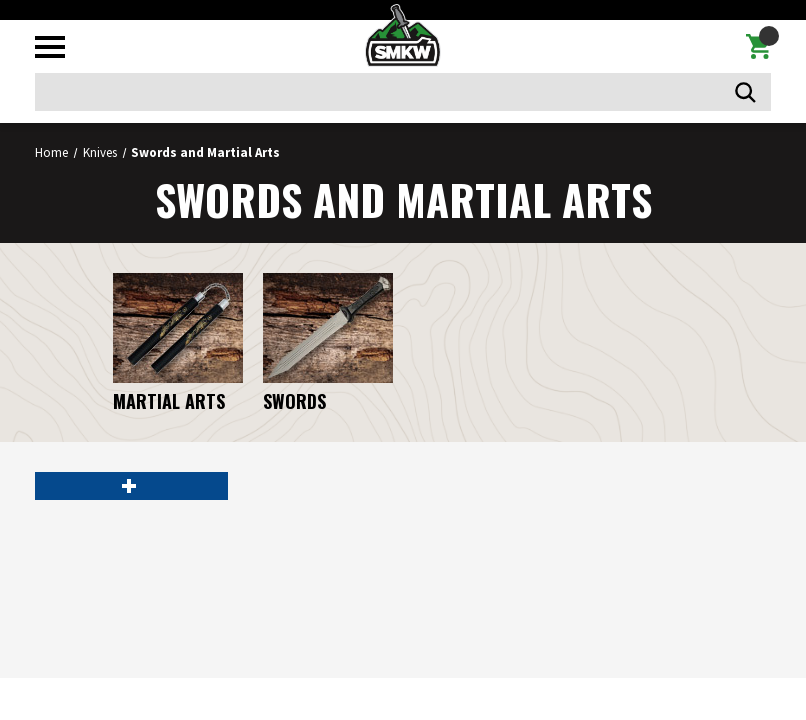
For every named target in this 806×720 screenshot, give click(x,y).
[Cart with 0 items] (758, 47)
